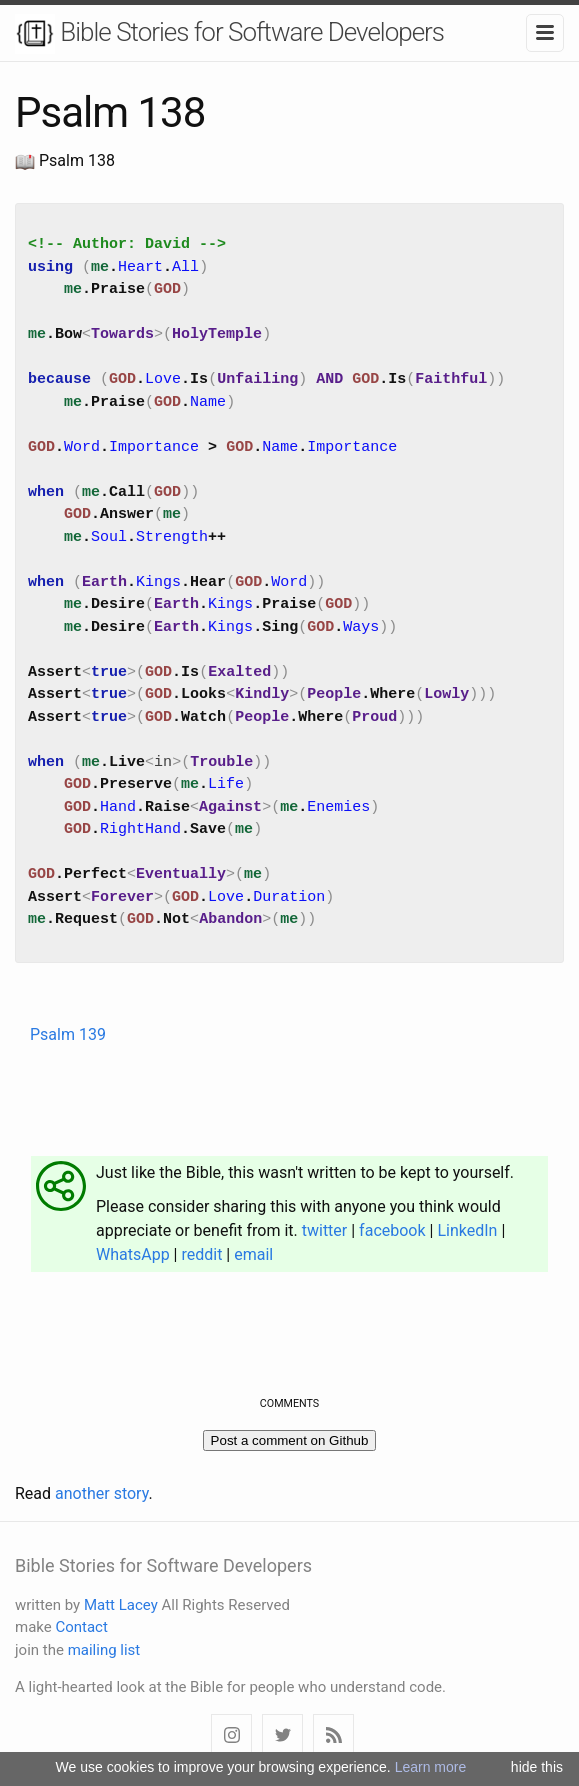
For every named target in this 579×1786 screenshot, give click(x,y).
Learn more (431, 1767)
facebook (392, 1230)
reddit (201, 1254)
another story (101, 1493)
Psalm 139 (68, 1034)
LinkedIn (467, 1230)
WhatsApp (133, 1254)
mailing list (104, 1650)
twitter (325, 1230)
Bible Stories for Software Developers (229, 34)
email (253, 1254)
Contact (81, 1627)
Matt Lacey (121, 1605)
